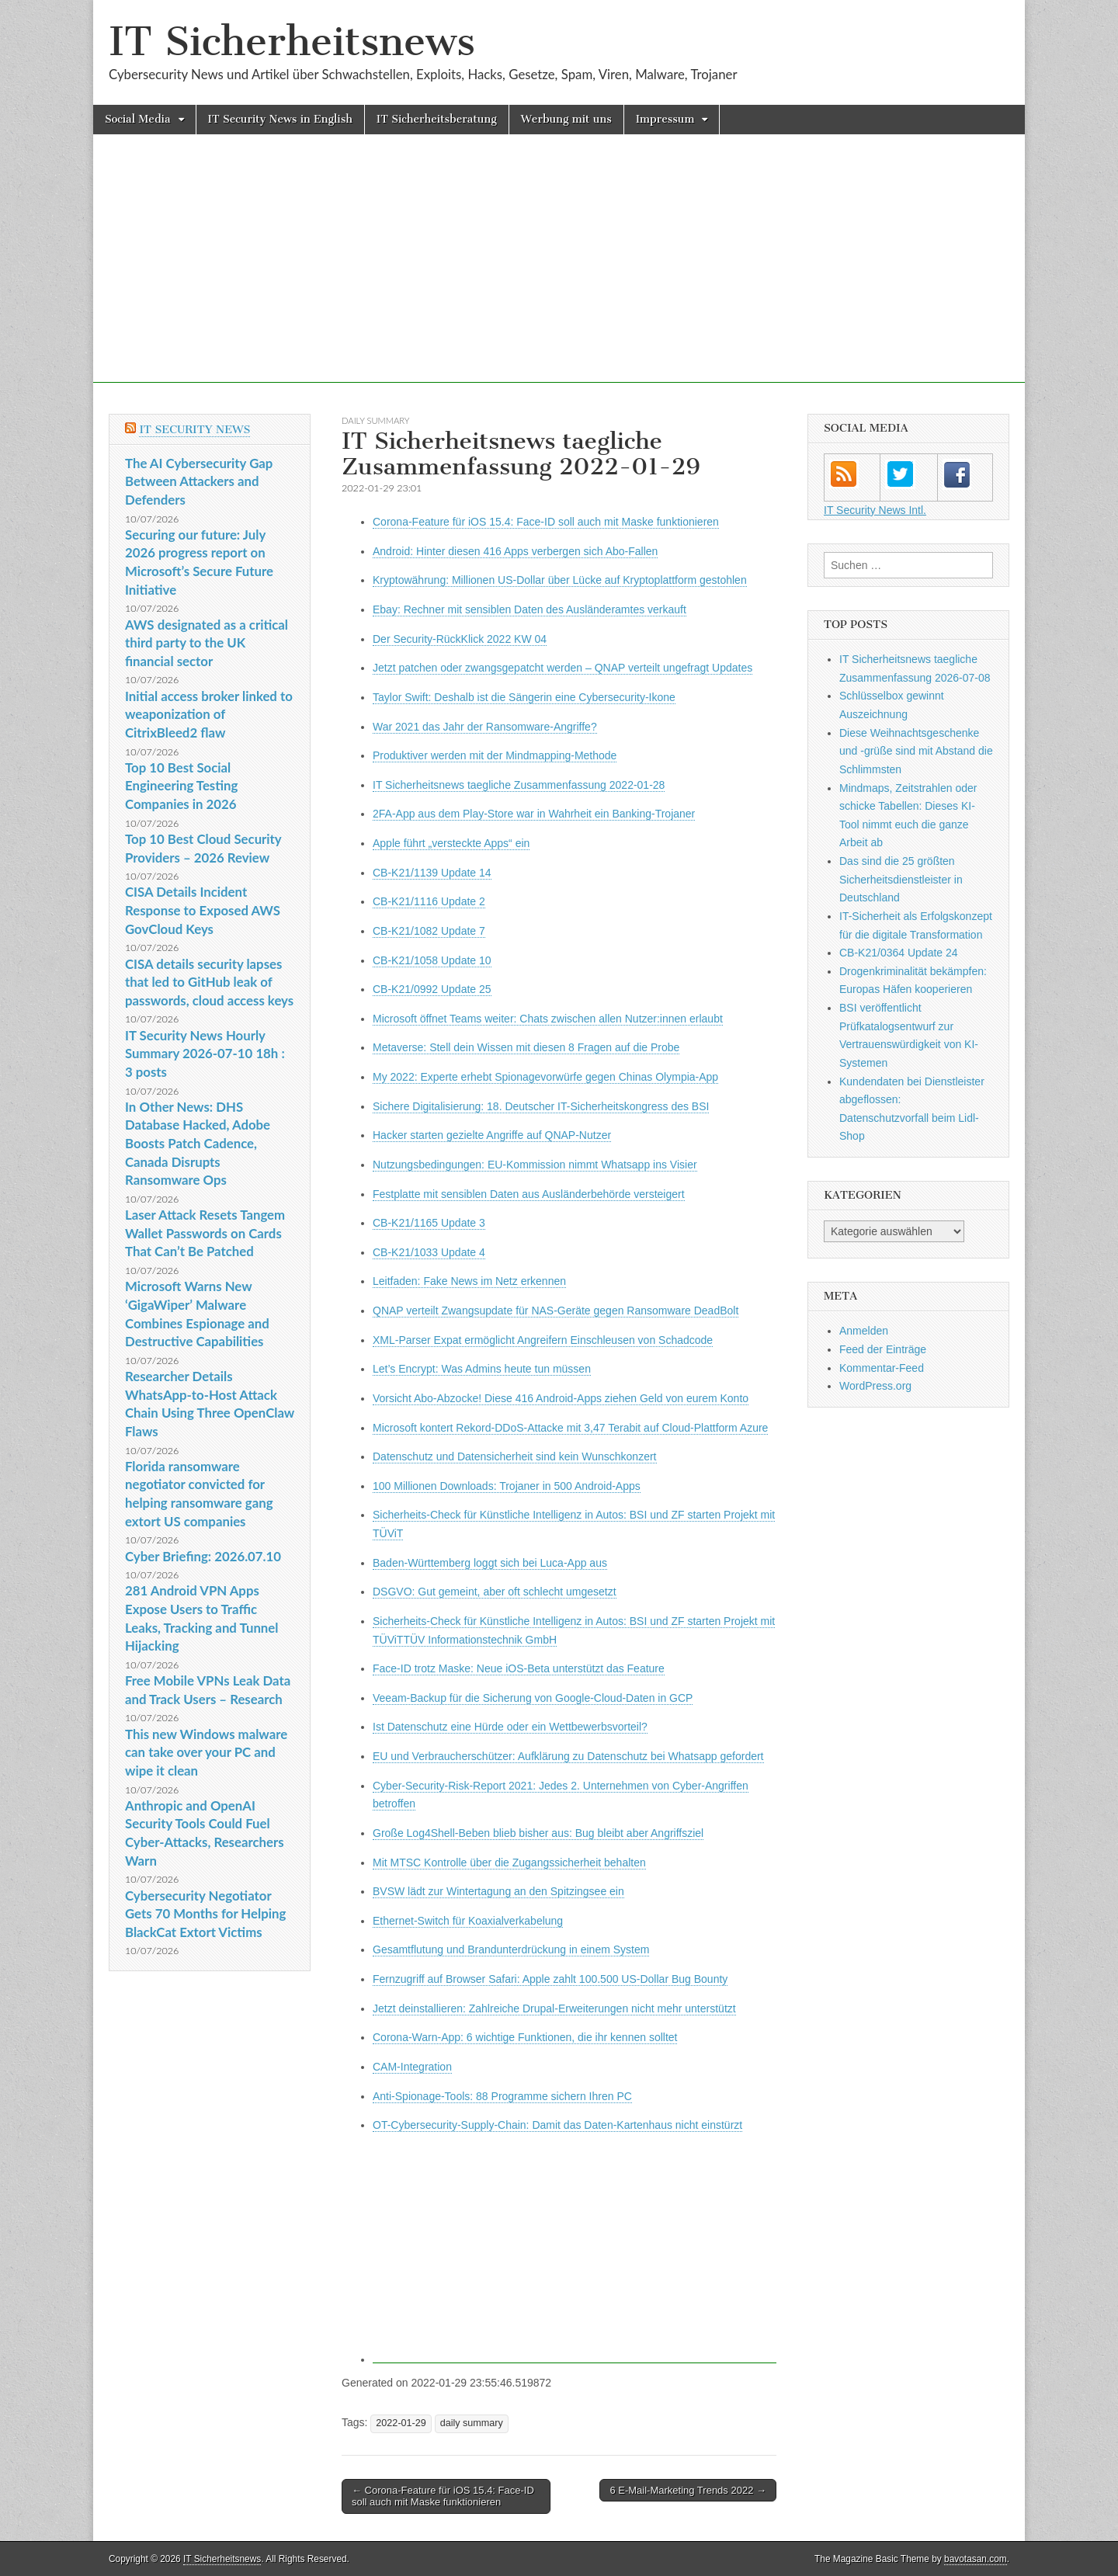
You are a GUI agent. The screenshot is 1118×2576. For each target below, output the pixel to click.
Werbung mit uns (566, 119)
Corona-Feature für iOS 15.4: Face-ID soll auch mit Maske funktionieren (546, 522)
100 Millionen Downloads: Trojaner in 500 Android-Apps (507, 1486)
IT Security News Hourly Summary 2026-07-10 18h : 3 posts (205, 1053)
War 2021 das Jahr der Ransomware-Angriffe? (485, 726)
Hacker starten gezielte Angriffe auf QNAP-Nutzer (492, 1135)
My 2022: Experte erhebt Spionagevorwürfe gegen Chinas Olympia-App (545, 1077)
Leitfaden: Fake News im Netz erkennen (469, 1281)
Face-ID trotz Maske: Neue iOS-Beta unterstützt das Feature (519, 1668)
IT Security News (194, 429)
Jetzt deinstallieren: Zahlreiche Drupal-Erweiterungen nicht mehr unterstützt (554, 2008)
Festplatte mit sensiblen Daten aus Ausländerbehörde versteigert (529, 1194)
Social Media (138, 119)
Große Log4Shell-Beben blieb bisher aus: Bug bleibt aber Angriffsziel (538, 1833)
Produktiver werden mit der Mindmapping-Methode (494, 755)
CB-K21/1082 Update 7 (429, 931)
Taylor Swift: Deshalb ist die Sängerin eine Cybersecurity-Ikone (524, 697)
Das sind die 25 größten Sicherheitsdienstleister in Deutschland (901, 879)
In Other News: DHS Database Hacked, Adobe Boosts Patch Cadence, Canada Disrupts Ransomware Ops (197, 1144)
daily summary (375, 420)
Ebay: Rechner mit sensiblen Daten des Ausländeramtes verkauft (529, 609)
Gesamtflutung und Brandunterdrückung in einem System (511, 1949)
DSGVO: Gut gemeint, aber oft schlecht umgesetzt (494, 1591)
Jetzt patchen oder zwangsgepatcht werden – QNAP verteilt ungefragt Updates (562, 667)
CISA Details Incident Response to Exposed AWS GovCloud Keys (202, 910)
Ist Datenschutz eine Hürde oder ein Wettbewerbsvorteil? (510, 1726)
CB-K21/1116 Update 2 (429, 901)
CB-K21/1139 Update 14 (432, 872)
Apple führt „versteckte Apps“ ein (451, 843)
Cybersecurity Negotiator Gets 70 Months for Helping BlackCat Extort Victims (205, 1913)
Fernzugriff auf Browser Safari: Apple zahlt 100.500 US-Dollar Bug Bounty (550, 1979)
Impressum (665, 119)
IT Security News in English (280, 119)
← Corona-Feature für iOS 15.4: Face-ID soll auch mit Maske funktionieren (443, 2496)
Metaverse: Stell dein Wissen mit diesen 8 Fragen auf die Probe (526, 1047)
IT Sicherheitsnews (292, 41)
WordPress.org (875, 1386)
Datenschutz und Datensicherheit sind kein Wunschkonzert (515, 1456)
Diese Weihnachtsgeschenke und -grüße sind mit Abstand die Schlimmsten (916, 751)
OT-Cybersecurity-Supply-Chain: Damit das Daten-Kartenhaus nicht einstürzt (557, 2125)
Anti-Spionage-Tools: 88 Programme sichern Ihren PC (502, 2096)
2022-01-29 (400, 2423)
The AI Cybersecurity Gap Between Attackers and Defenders (199, 481)
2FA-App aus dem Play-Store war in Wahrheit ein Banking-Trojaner (534, 813)
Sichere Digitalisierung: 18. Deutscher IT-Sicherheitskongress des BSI (541, 1106)
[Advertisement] (559, 274)
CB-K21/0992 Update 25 (432, 989)
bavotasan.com (975, 2558)
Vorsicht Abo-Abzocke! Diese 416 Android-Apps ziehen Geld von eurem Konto (560, 1398)
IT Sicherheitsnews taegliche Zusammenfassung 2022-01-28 (519, 785)
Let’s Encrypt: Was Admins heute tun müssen (482, 1369)
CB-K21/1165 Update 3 (429, 1223)
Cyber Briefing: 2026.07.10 (203, 1556)
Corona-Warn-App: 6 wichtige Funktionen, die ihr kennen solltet (525, 2037)
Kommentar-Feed (881, 1368)
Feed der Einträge (882, 1349)
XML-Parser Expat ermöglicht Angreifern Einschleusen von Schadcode (543, 1340)
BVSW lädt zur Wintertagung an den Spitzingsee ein (498, 1891)
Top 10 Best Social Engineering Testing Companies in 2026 (181, 785)
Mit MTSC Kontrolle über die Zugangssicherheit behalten (509, 1862)
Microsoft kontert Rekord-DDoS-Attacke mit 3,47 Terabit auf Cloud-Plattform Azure (570, 1428)
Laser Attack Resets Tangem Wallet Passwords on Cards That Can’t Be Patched (205, 1232)
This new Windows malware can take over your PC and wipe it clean (206, 1752)
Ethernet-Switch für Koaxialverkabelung (468, 1921)
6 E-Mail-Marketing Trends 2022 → (687, 2490)
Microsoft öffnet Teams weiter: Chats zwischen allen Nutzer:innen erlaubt (548, 1018)
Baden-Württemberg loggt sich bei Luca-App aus (490, 1563)
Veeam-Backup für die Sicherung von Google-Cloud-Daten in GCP (533, 1698)
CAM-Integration (412, 2066)
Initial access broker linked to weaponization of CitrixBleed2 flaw (209, 714)
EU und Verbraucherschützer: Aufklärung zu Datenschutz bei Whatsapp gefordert (568, 1756)
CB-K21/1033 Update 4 (429, 1252)
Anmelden (863, 1330)
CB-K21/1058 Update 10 (432, 960)
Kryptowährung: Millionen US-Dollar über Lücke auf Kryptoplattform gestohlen (560, 580)
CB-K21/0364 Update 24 (898, 952)
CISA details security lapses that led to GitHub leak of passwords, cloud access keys (209, 982)
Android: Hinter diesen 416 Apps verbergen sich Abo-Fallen (515, 551)
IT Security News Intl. (875, 510)
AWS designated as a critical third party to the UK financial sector (206, 642)
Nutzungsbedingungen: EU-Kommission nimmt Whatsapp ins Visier (535, 1164)
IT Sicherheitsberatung (437, 119)
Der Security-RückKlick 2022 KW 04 (460, 639)
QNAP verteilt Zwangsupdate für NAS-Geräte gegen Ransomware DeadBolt (555, 1310)
